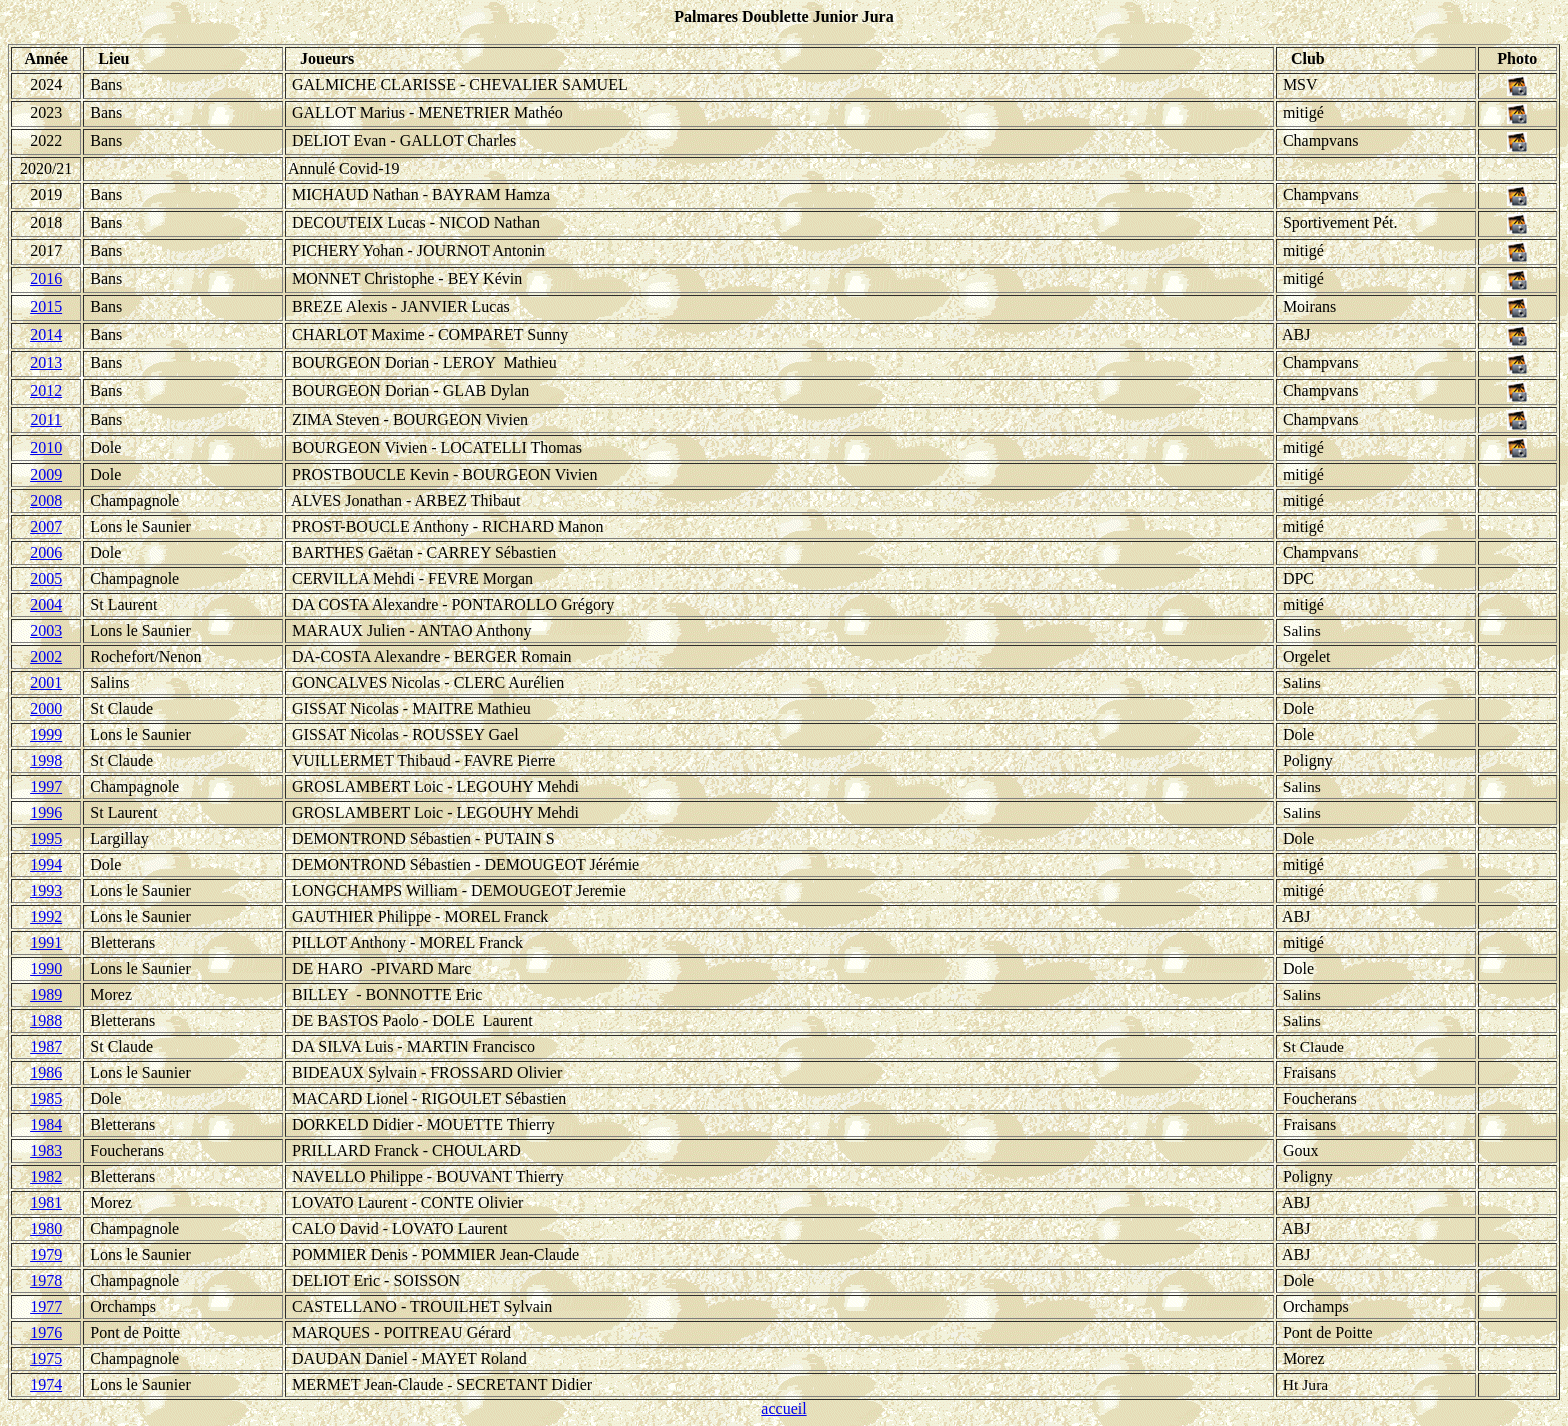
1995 (46, 838)
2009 (46, 474)
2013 (46, 362)
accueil (783, 1408)
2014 (46, 334)
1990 (46, 968)
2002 (46, 656)
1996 (46, 812)
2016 (46, 278)
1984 (46, 1124)
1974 (46, 1384)
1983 (46, 1150)
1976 (46, 1332)
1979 (46, 1254)
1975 (46, 1358)
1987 (46, 1046)
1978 (46, 1280)
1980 (46, 1228)
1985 (46, 1098)
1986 (46, 1072)
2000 (46, 708)
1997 (46, 786)
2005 (46, 578)
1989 (46, 994)
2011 (45, 419)
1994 (46, 864)
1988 (46, 1020)
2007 (46, 526)
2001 (46, 682)
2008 (46, 500)
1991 (46, 942)
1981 (46, 1202)
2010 (46, 447)
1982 (46, 1176)
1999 (46, 734)
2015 (46, 306)
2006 (46, 552)
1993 (46, 890)
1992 (46, 916)
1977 (46, 1306)
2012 (46, 390)
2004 (46, 604)
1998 (46, 760)
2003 (46, 630)
